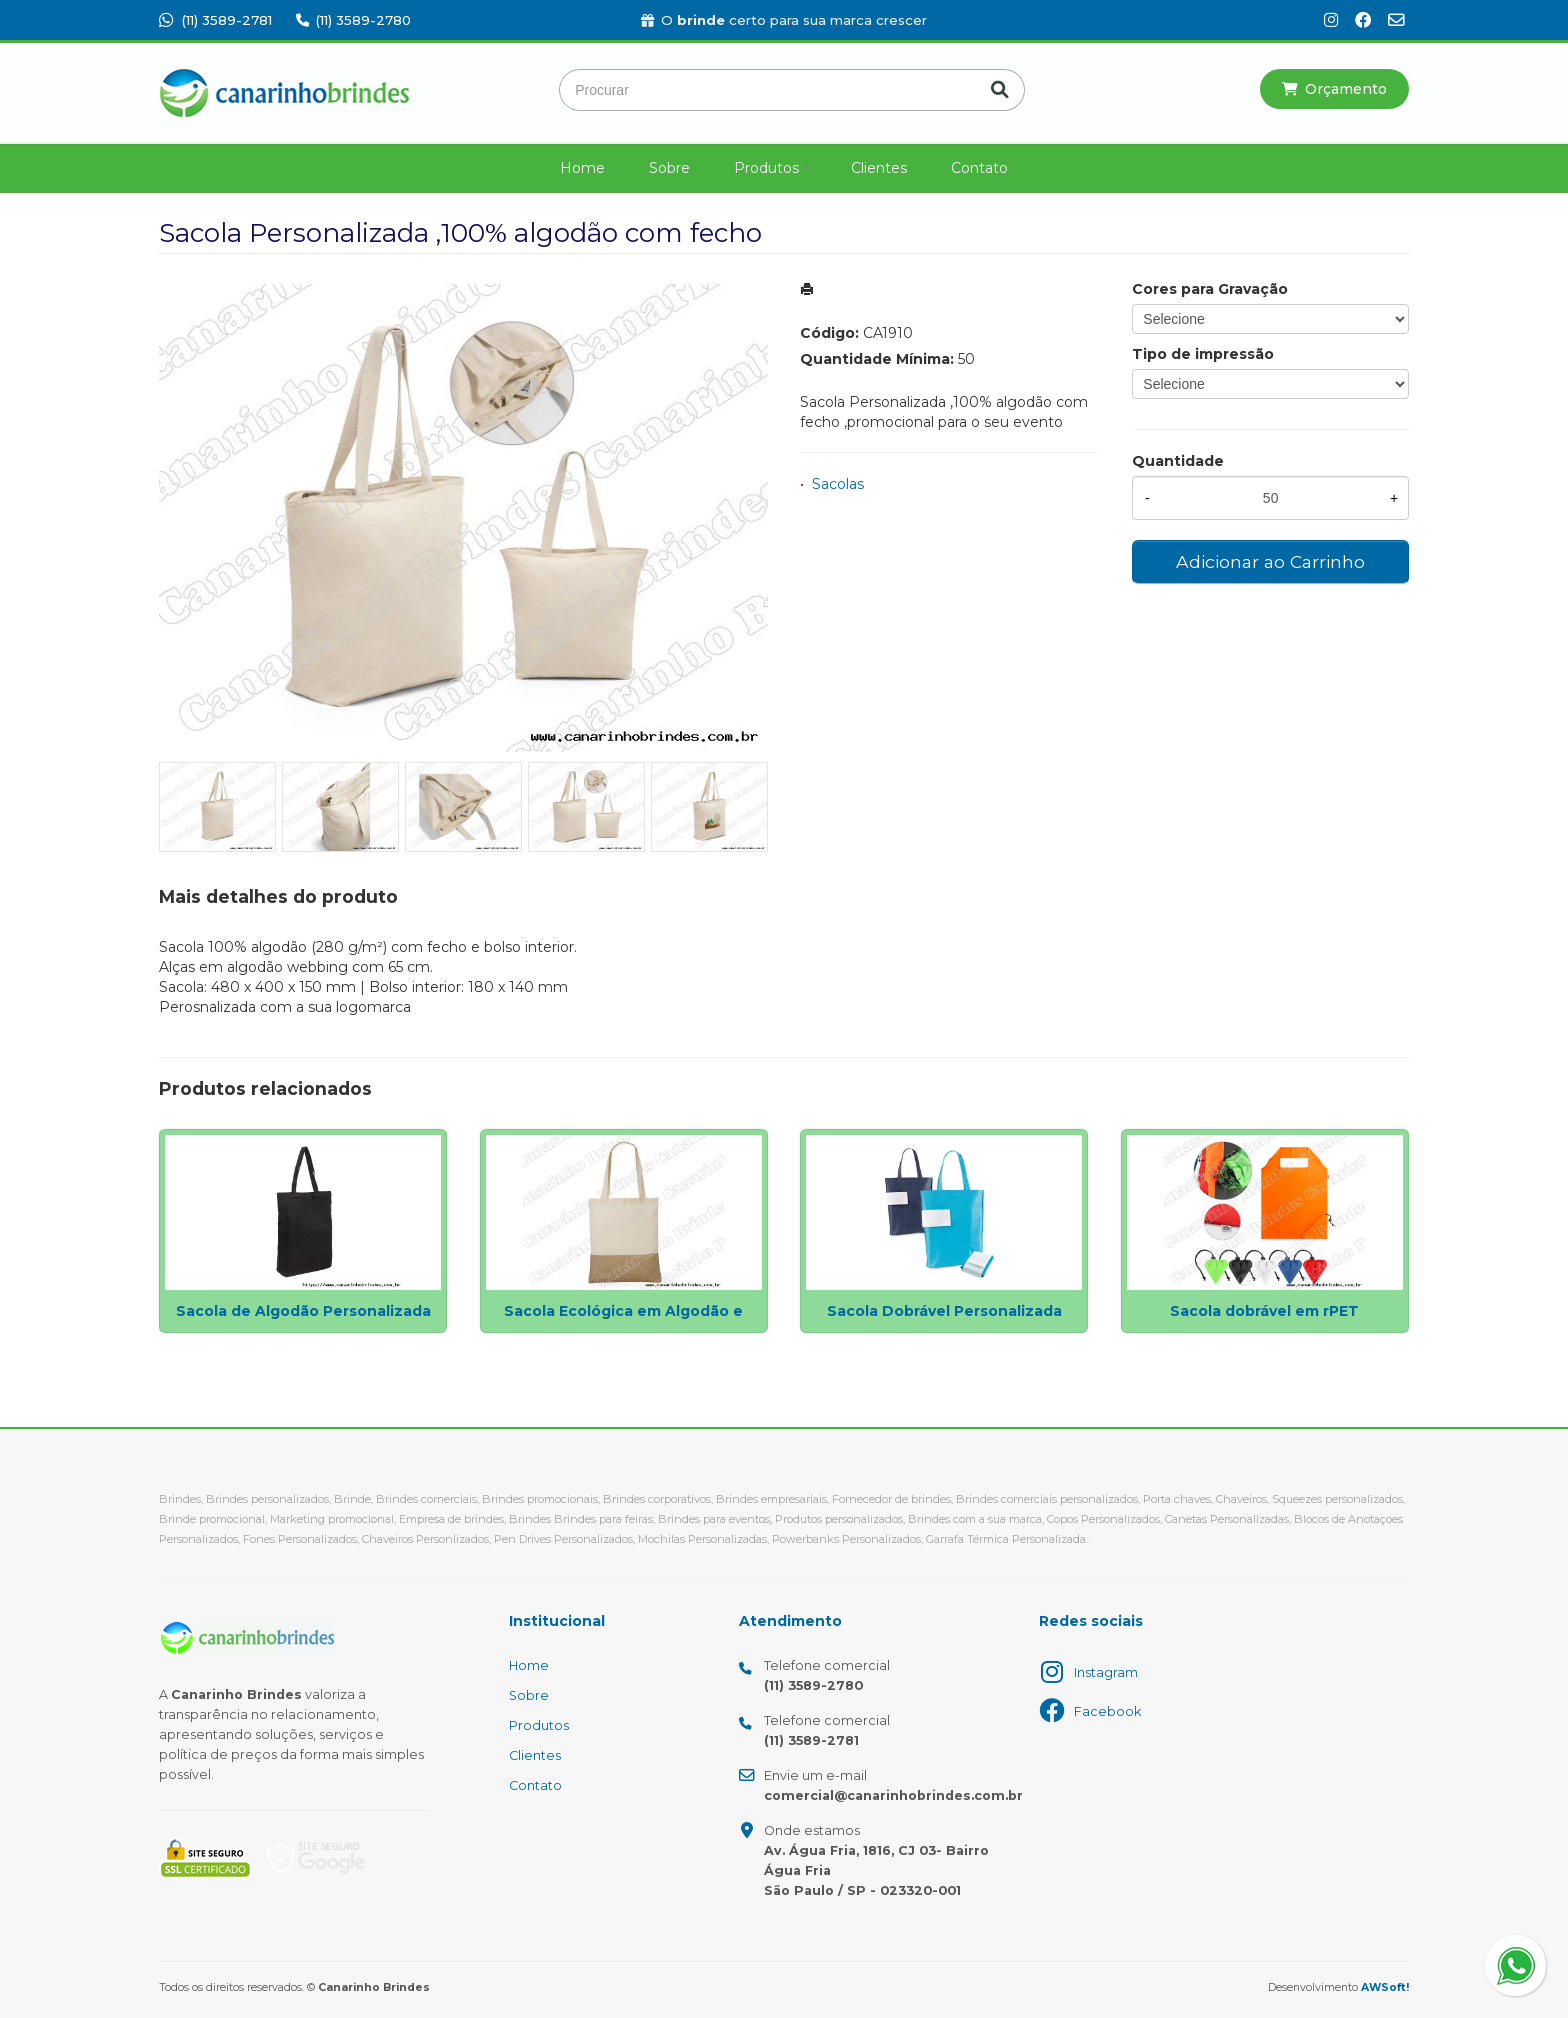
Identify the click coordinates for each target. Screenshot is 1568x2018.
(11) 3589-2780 (353, 20)
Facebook (1107, 1711)
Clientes (879, 168)
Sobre (669, 168)
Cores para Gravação (1210, 289)
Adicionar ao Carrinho (1270, 561)
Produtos (766, 168)
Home (582, 168)
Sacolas (838, 484)
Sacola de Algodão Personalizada (303, 1311)
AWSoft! (1385, 1987)
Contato (979, 168)
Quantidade (1178, 461)
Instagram (1106, 1672)
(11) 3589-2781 (215, 20)
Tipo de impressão (1203, 354)
